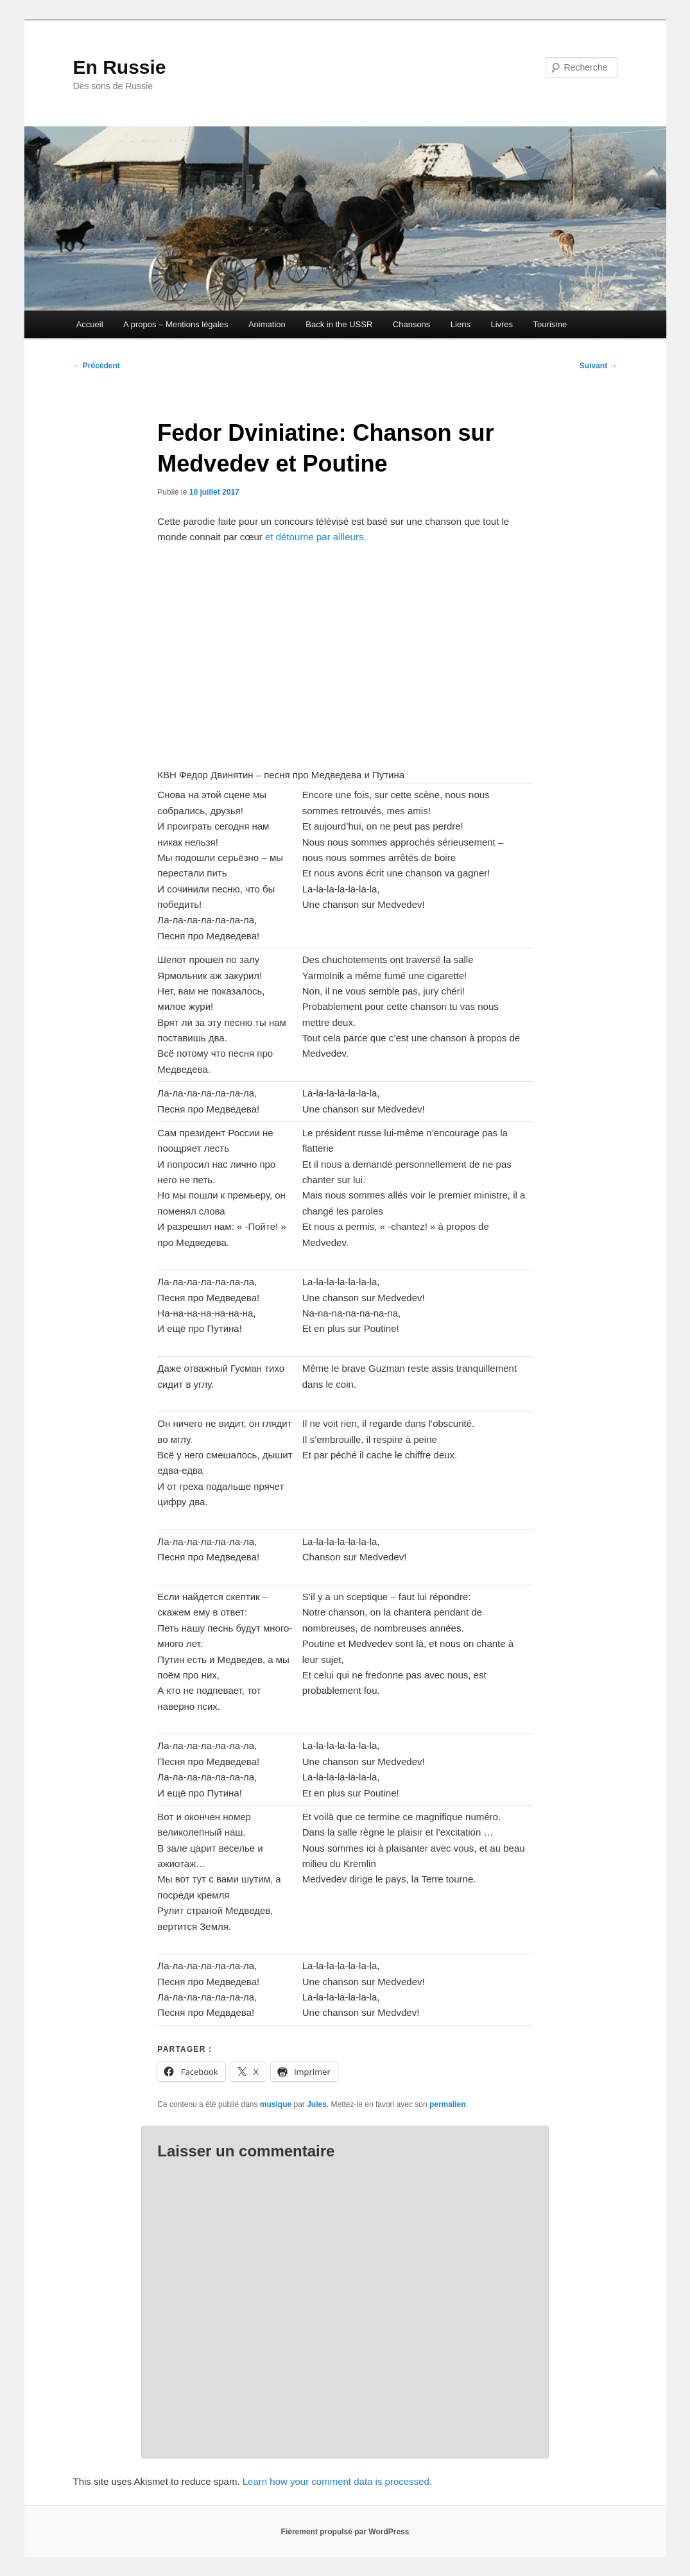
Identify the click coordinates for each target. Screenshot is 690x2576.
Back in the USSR (339, 324)
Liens (460, 324)
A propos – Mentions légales (175, 324)
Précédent (96, 365)
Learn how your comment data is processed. (337, 2481)
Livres (501, 324)
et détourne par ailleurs (313, 536)
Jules (317, 2104)
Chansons (412, 324)
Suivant (598, 365)
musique (275, 2104)
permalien (447, 2104)
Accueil (89, 324)
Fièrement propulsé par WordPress (345, 2531)
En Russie (119, 67)
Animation (267, 324)
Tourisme (550, 324)
